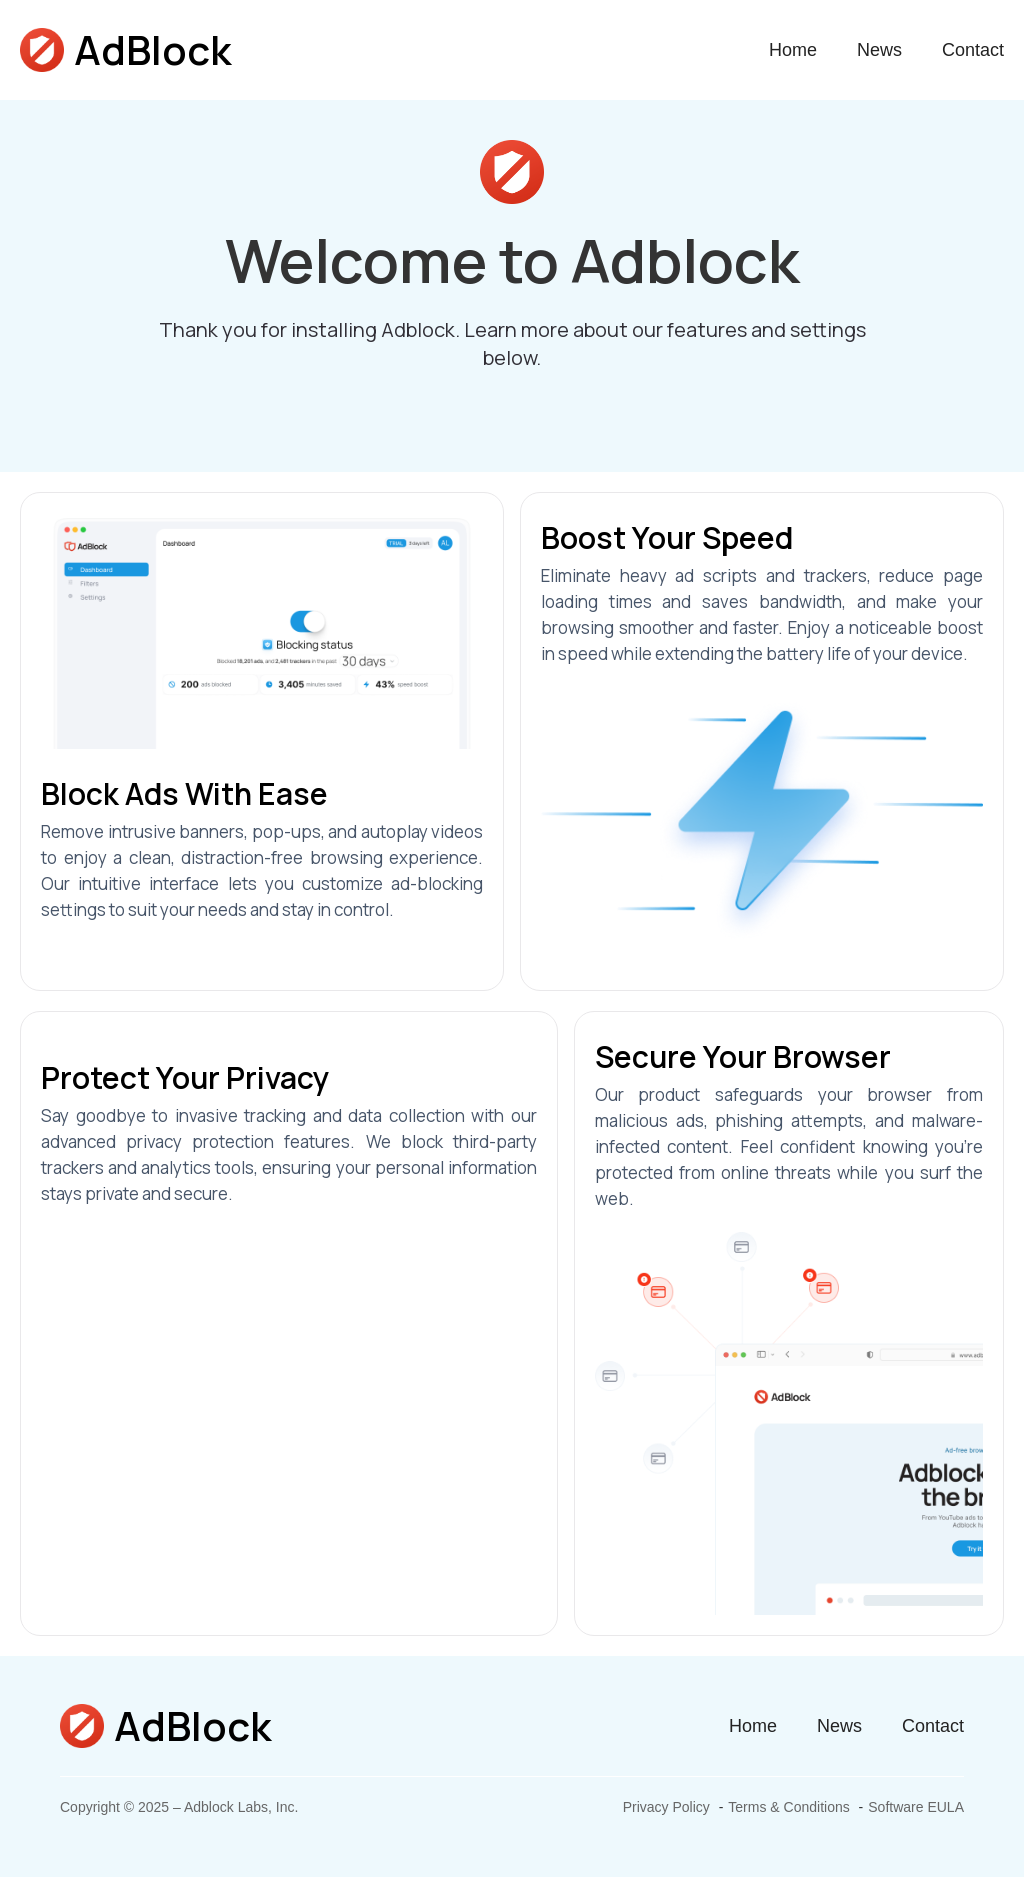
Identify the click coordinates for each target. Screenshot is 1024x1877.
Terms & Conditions (788, 1807)
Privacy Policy (666, 1807)
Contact (973, 50)
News (879, 50)
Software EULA (916, 1807)
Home (793, 50)
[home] (125, 50)
